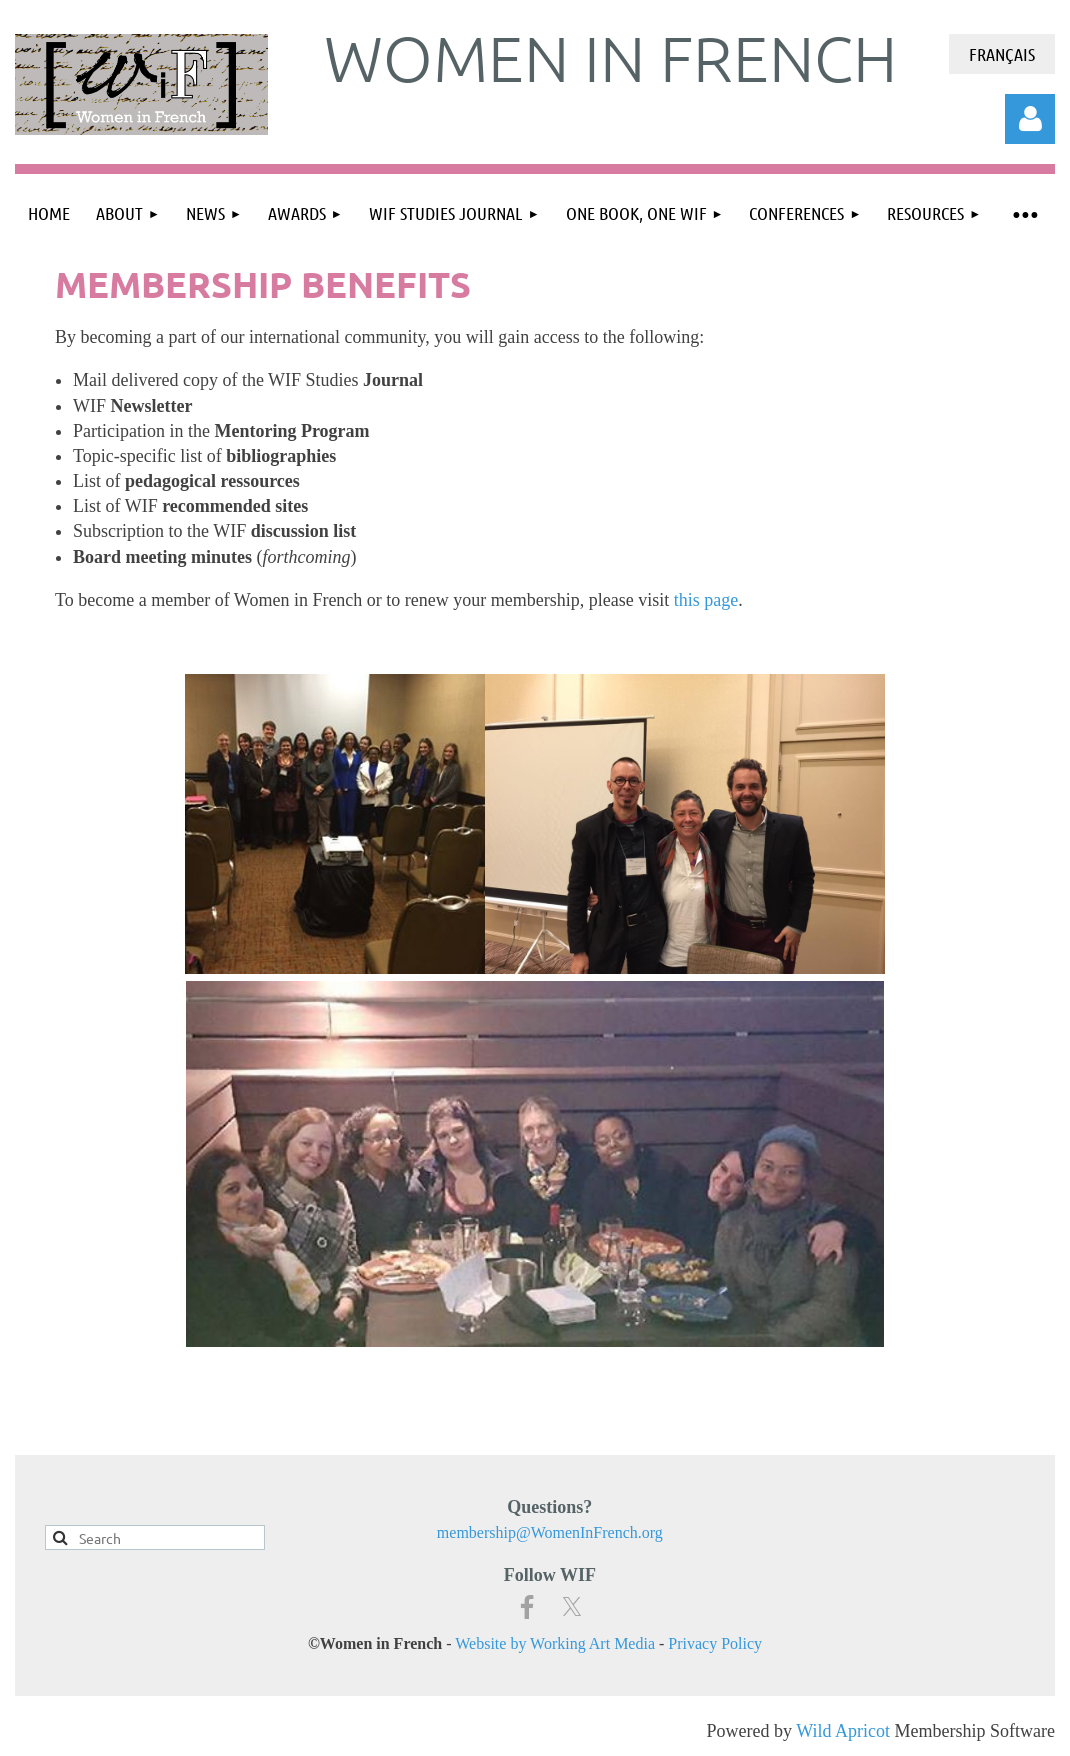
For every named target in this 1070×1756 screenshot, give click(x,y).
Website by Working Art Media (555, 1643)
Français (1002, 54)
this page (706, 600)
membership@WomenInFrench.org (550, 1532)
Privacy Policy (715, 1643)
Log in (1030, 119)
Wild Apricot (843, 1731)
